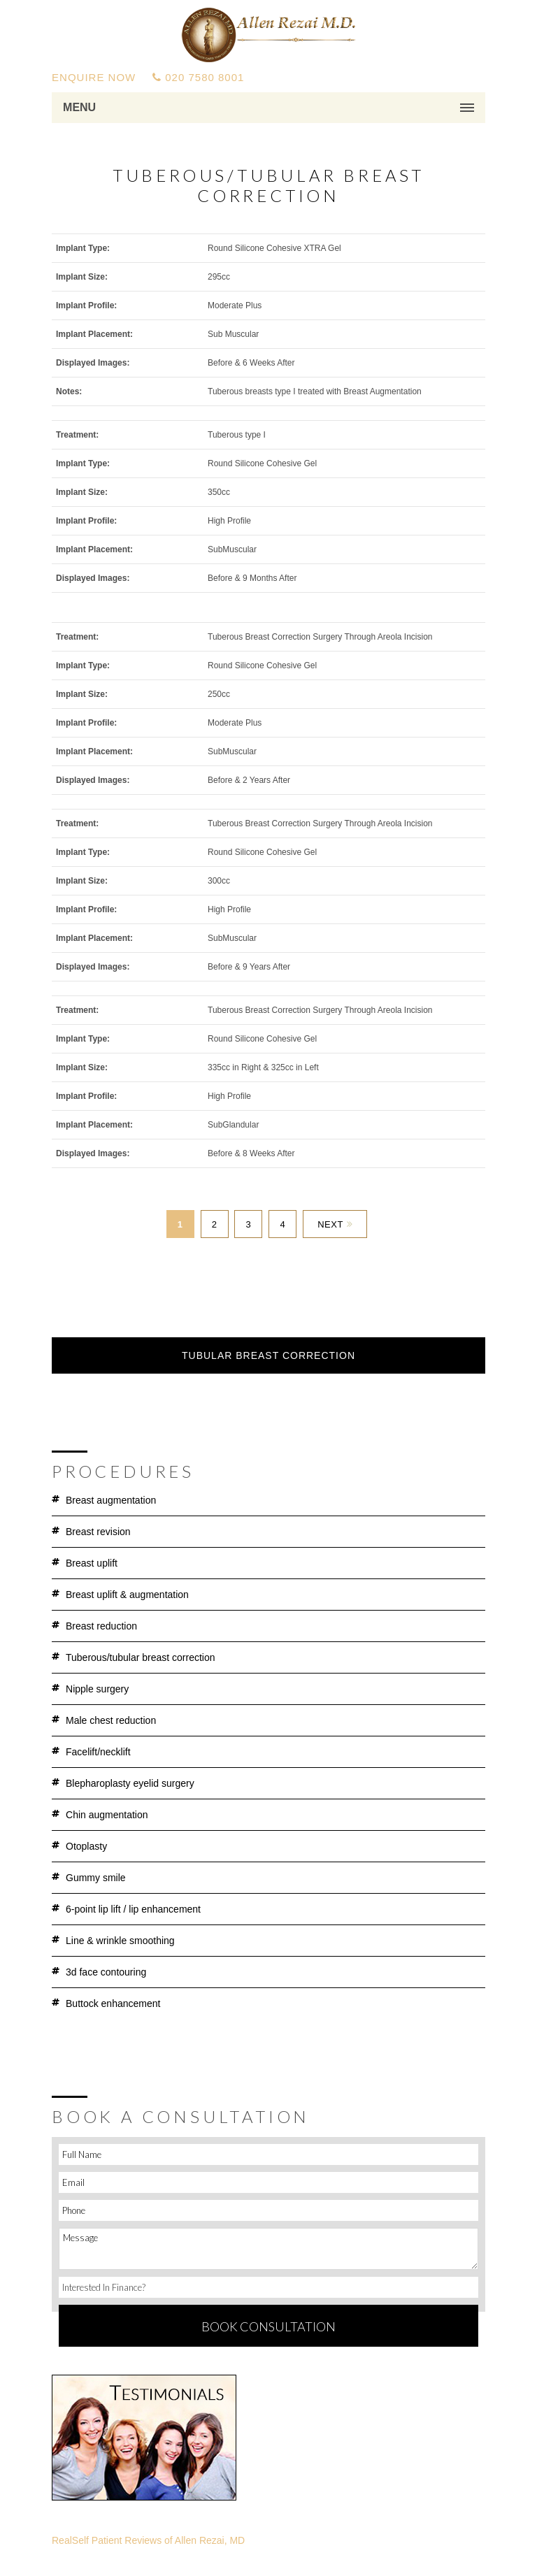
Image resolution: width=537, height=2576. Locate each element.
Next (334, 1224)
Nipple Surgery (97, 1688)
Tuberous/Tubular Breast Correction (140, 1657)
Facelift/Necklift (98, 1751)
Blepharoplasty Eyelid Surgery (130, 1783)
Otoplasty (86, 1846)
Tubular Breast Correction (268, 1355)
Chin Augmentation (107, 1814)
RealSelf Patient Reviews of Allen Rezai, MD (148, 2540)
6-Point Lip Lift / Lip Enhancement (133, 1909)
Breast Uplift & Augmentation (127, 1594)
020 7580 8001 (198, 77)
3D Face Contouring (106, 1972)
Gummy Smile (96, 1877)
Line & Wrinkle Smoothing (120, 1940)
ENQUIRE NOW (94, 77)
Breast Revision (98, 1531)
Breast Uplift (91, 1563)
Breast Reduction (101, 1626)
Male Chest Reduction (111, 1720)
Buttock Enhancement (113, 2003)
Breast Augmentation (111, 1500)
